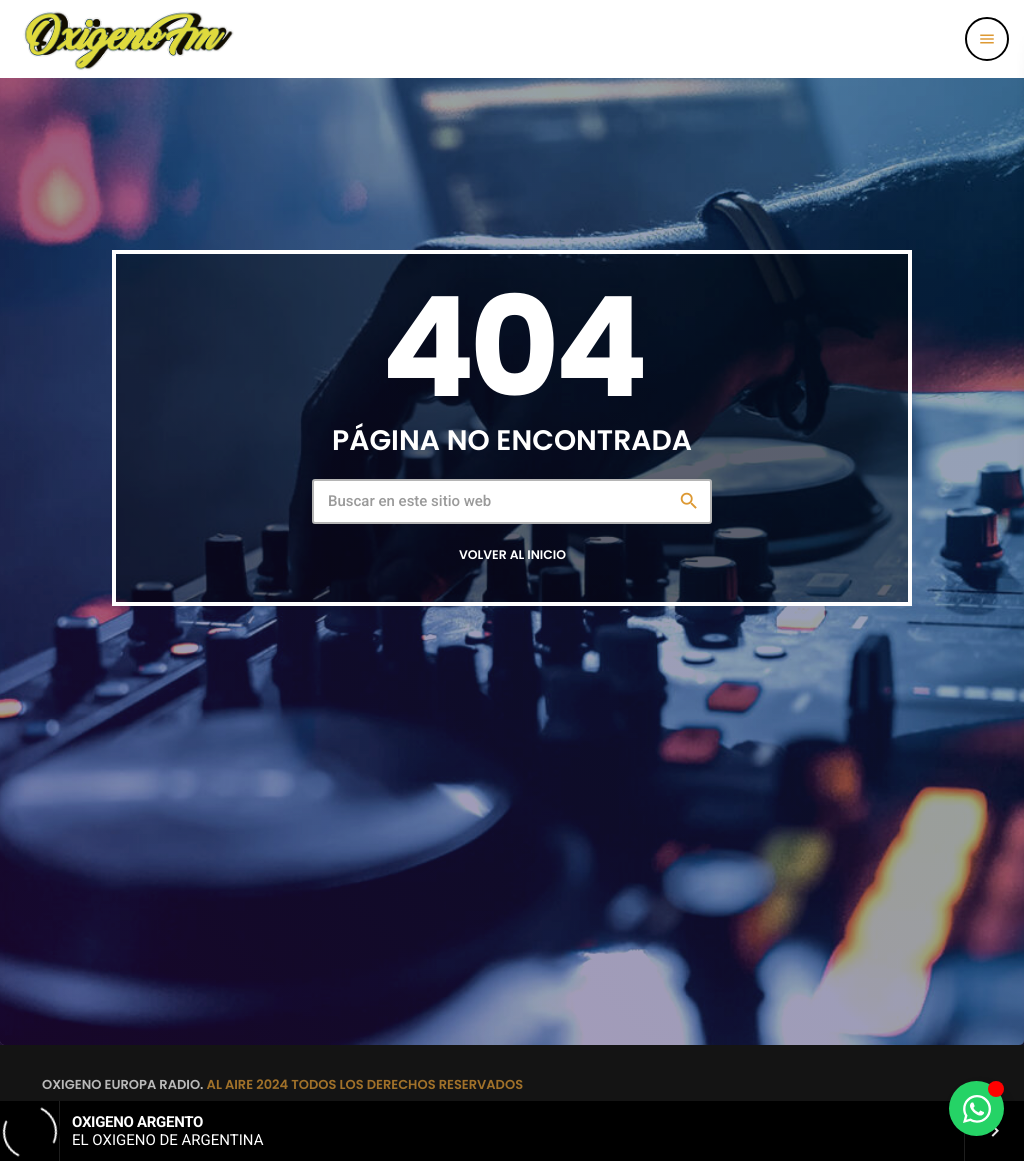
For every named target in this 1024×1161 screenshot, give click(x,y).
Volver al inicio (512, 555)
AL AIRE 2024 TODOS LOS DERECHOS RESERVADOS (365, 1084)
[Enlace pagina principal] (128, 39)
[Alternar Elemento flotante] (976, 1108)
